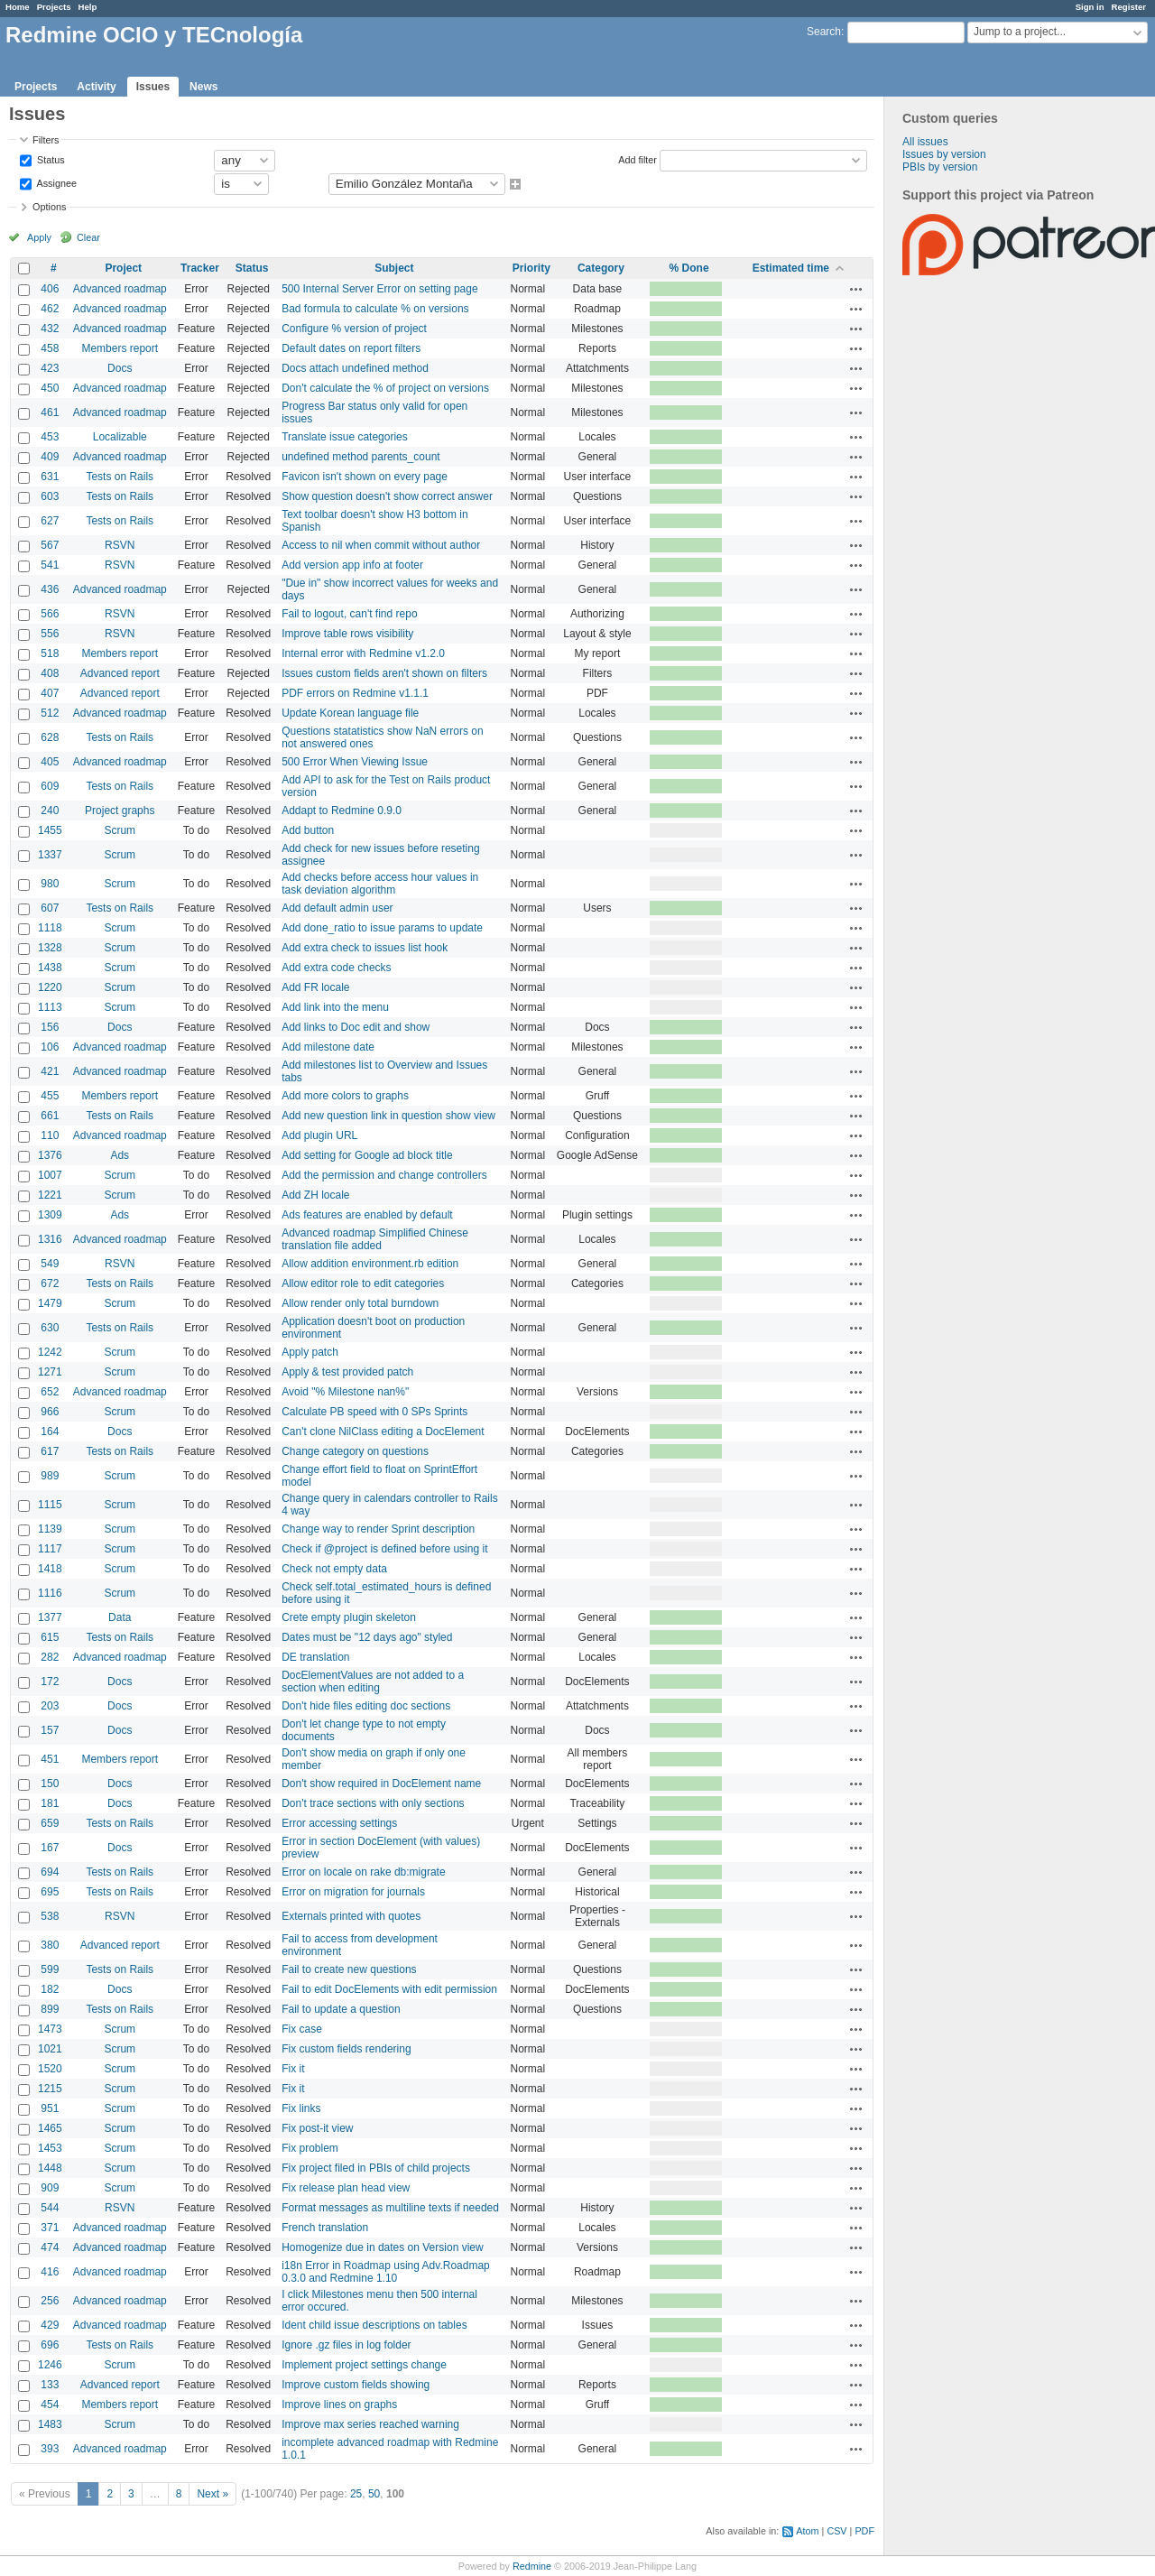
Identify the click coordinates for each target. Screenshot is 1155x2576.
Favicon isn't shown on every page (365, 476)
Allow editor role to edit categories (363, 1283)
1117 (50, 1549)
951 (50, 2108)
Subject (393, 268)
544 (50, 2207)
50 (374, 2494)
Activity (96, 86)
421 (50, 1071)
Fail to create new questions (349, 1969)
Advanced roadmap (120, 289)
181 (50, 1803)
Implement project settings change (364, 2364)
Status (49, 158)
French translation (325, 2227)
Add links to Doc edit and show (356, 1027)
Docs (119, 368)
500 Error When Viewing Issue (355, 761)
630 (50, 1327)
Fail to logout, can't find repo (349, 613)
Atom (807, 2530)
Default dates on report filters (351, 348)
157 (50, 1730)
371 (50, 2227)
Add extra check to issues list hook (365, 947)
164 (50, 1431)
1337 (50, 854)
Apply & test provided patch (347, 1372)
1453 (50, 2148)
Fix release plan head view (346, 2188)
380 (50, 1945)
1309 (50, 1215)
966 (50, 1411)
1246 (50, 2364)
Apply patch (310, 1352)
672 (50, 1283)
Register (1129, 7)
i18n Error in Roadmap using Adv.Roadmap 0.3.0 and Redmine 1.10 (386, 2271)
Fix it (293, 2068)
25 (356, 2494)
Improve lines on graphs (339, 2404)
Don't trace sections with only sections (373, 1803)
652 (50, 1391)
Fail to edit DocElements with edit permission (389, 1989)
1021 (50, 2049)
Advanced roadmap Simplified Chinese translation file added (375, 1239)
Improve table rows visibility (347, 633)
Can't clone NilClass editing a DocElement (383, 1431)
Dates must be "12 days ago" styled (367, 1637)
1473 (50, 2029)
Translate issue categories (345, 437)
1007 (50, 1175)
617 (50, 1451)
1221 (50, 1195)
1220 (50, 987)
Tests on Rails (119, 476)
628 (50, 737)
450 (50, 388)
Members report (119, 348)
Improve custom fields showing (356, 2384)
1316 (50, 1239)
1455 (50, 830)
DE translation (315, 1657)
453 (50, 437)
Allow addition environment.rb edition (370, 1263)
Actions (856, 289)
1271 (50, 1372)
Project (123, 268)
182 (50, 1989)
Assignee (55, 182)
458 (50, 348)
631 (50, 476)
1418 (50, 1568)
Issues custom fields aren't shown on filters (384, 673)
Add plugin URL (319, 1135)
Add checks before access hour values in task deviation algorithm (380, 883)
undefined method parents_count (360, 456)
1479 (50, 1303)
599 (50, 1969)
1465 (50, 2128)
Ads (119, 1155)
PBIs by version (939, 167)
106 (50, 1047)
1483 (50, 2424)
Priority (531, 268)
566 (50, 613)
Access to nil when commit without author (381, 545)
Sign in (1090, 7)
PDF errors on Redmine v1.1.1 (355, 693)
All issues (925, 141)
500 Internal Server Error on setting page (379, 289)
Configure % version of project (354, 328)
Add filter (637, 158)
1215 (50, 2088)
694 (50, 1872)
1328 (50, 947)
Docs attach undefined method (355, 368)
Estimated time (791, 268)
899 (50, 2009)
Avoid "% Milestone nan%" (345, 1391)
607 (50, 908)
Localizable (120, 437)
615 (50, 1637)
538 (50, 1916)
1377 (50, 1617)
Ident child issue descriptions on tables (374, 2325)
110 (50, 1135)
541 (50, 565)
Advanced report (120, 673)
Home (17, 7)
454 (50, 2404)
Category (601, 268)
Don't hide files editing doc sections (366, 1706)
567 (50, 545)
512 (50, 713)
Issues (153, 86)
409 (50, 456)
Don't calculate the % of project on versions (385, 388)
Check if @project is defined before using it (384, 1549)
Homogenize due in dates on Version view (382, 2247)
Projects (54, 7)
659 (50, 1823)
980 (50, 883)
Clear (88, 237)
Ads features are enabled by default (367, 1215)
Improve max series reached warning (370, 2424)
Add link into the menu (335, 1007)
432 (50, 328)
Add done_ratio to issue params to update (382, 928)
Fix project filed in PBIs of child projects (376, 2168)
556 (50, 633)
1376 (50, 1155)
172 (50, 1681)
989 (50, 1475)
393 (50, 2448)
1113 (50, 1007)
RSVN (119, 545)
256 (50, 2300)
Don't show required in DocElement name (381, 1783)
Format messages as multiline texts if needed (390, 2207)
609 (50, 786)
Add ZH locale (315, 1195)
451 (50, 1759)
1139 (50, 1529)
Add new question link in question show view (388, 1115)
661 (50, 1115)
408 (50, 673)
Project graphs (119, 810)
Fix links (301, 2108)
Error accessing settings (339, 1823)
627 (50, 520)
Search (824, 31)
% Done (689, 268)
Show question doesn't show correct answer (387, 496)
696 (50, 2345)
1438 (50, 967)
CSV (836, 2530)
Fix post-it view (317, 2128)
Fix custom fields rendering (346, 2049)
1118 (50, 928)
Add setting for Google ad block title (367, 1155)
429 (50, 2325)
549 (50, 1263)
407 (50, 693)
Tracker (199, 268)
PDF (864, 2530)
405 (50, 761)
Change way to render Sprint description (378, 1529)
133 (50, 2384)
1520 (50, 2068)
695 (50, 1892)
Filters (45, 139)
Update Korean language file (350, 713)
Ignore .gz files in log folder (346, 2345)
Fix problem (310, 2148)
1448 (50, 2168)
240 (50, 810)
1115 (50, 1504)
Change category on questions (355, 1451)
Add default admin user (337, 908)
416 (50, 2272)
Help (88, 7)
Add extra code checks (336, 967)
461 (50, 412)
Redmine (532, 2566)
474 (50, 2247)
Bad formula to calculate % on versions (375, 308)
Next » (212, 2494)
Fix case (302, 2029)
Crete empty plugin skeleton (349, 1617)
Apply (39, 237)
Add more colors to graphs (345, 1095)
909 (50, 2188)
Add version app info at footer (352, 565)
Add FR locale (315, 987)
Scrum (119, 830)
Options (49, 206)
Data (119, 1617)
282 (50, 1657)
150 (50, 1783)
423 (50, 368)
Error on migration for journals (353, 1892)
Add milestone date (328, 1047)
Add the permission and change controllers (384, 1175)
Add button (308, 830)
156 (50, 1027)
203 (50, 1706)
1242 (50, 1352)
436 (50, 589)
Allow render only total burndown (360, 1303)
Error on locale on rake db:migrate (363, 1872)
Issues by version (944, 154)
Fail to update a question (341, 2009)
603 (50, 496)
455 (50, 1095)
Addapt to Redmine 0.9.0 (342, 810)
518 (50, 653)
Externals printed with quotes (351, 1916)
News (203, 86)
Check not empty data (334, 1568)
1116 (50, 1593)
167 (50, 1847)
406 (50, 289)
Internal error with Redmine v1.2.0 (363, 653)
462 (50, 308)
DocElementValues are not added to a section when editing (373, 1681)
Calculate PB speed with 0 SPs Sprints (374, 1411)
